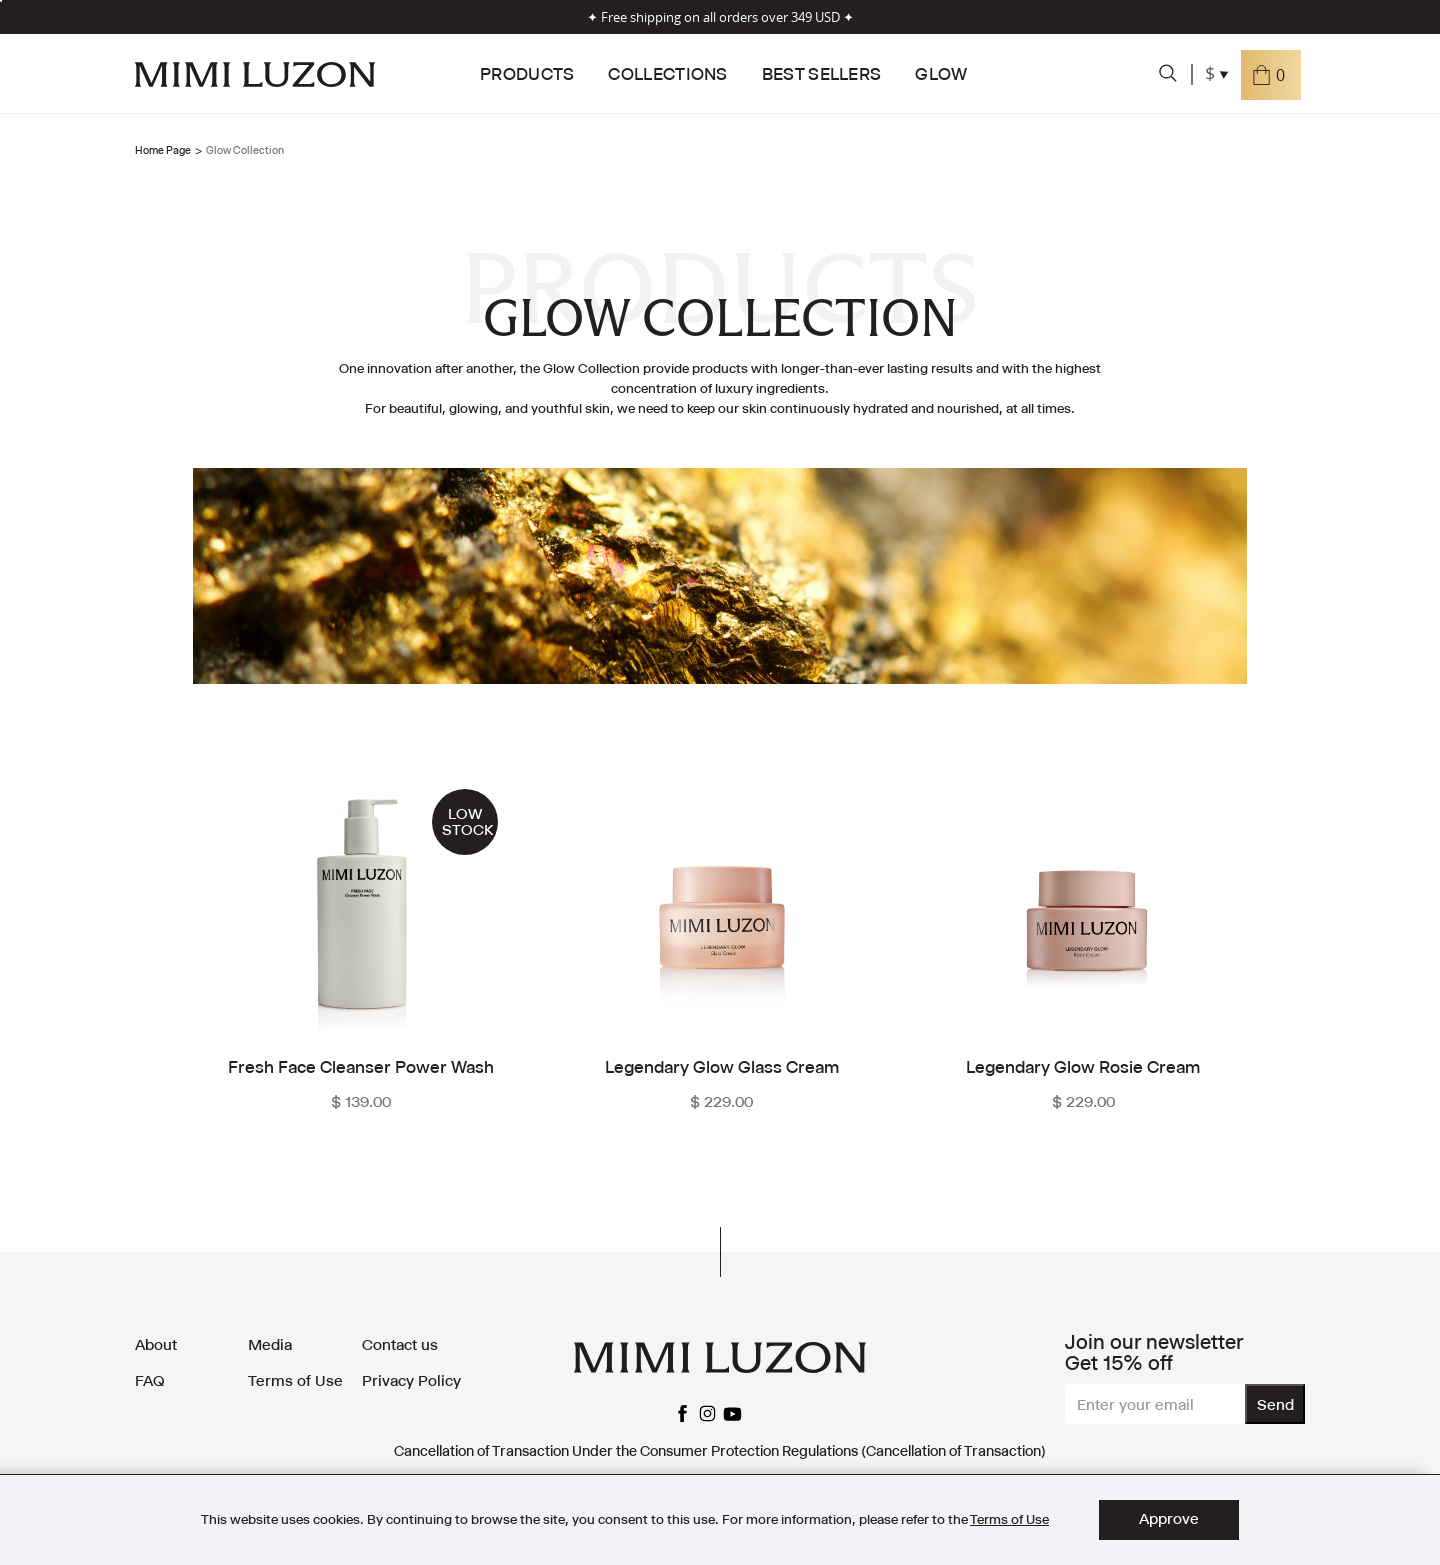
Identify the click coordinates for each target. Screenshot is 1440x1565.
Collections (667, 74)
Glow (941, 74)
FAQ (150, 1380)
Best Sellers (822, 74)
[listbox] (1, 1)
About (156, 1344)
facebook (682, 1414)
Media (270, 1344)
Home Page (163, 150)
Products (527, 74)
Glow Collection (245, 150)
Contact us (400, 1344)
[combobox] (1218, 74)
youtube (732, 1414)
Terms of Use (295, 1380)
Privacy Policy (411, 1380)
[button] (1271, 75)
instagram (707, 1414)
